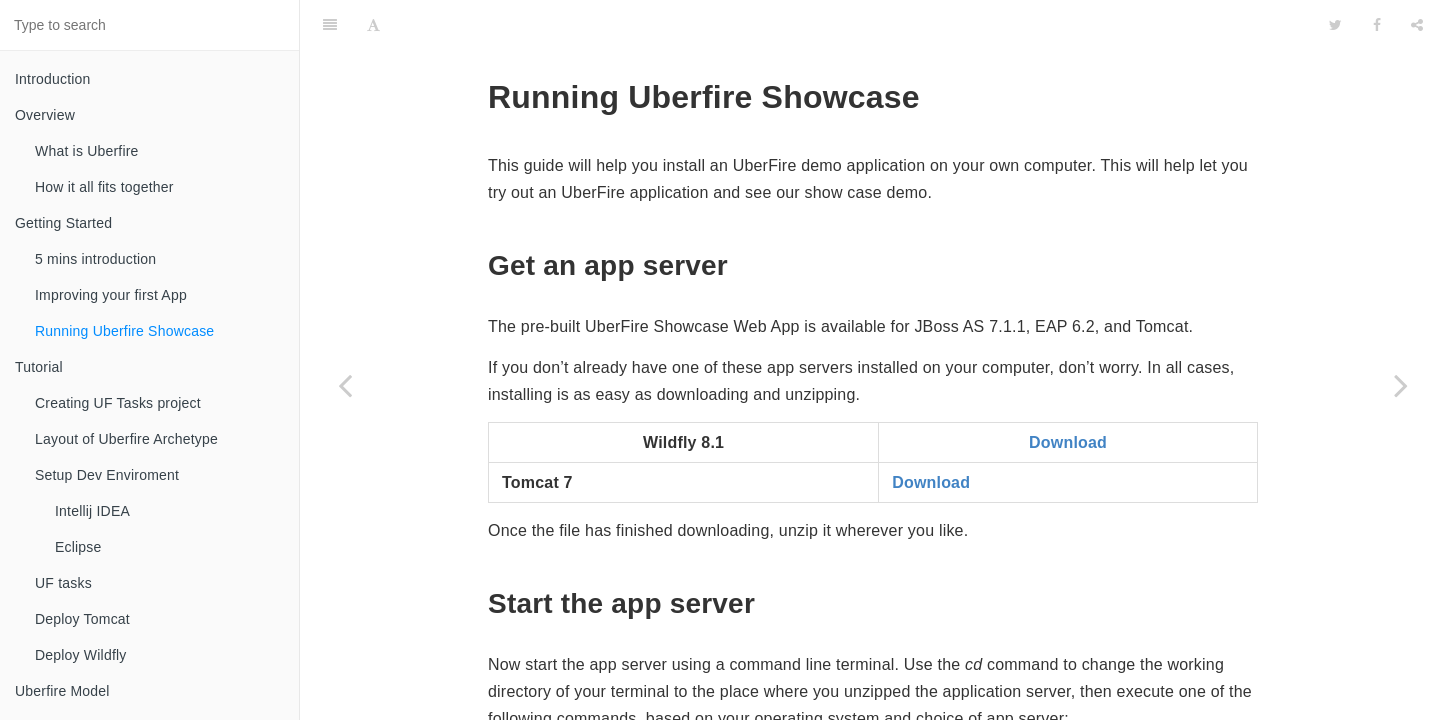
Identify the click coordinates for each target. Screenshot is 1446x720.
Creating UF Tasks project (118, 403)
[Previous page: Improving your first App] (345, 385)
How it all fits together (104, 187)
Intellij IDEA (92, 511)
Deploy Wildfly (81, 655)
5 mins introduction (95, 259)
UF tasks (63, 583)
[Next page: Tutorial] (1401, 385)
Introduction (53, 79)
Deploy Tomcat (82, 619)
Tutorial (39, 367)
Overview (45, 115)
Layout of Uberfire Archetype (126, 439)
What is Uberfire (87, 151)
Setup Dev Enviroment (107, 475)
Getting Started (63, 223)
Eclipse (78, 547)
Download (1068, 392)
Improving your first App (111, 295)
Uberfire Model (62, 691)
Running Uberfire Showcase (124, 331)
